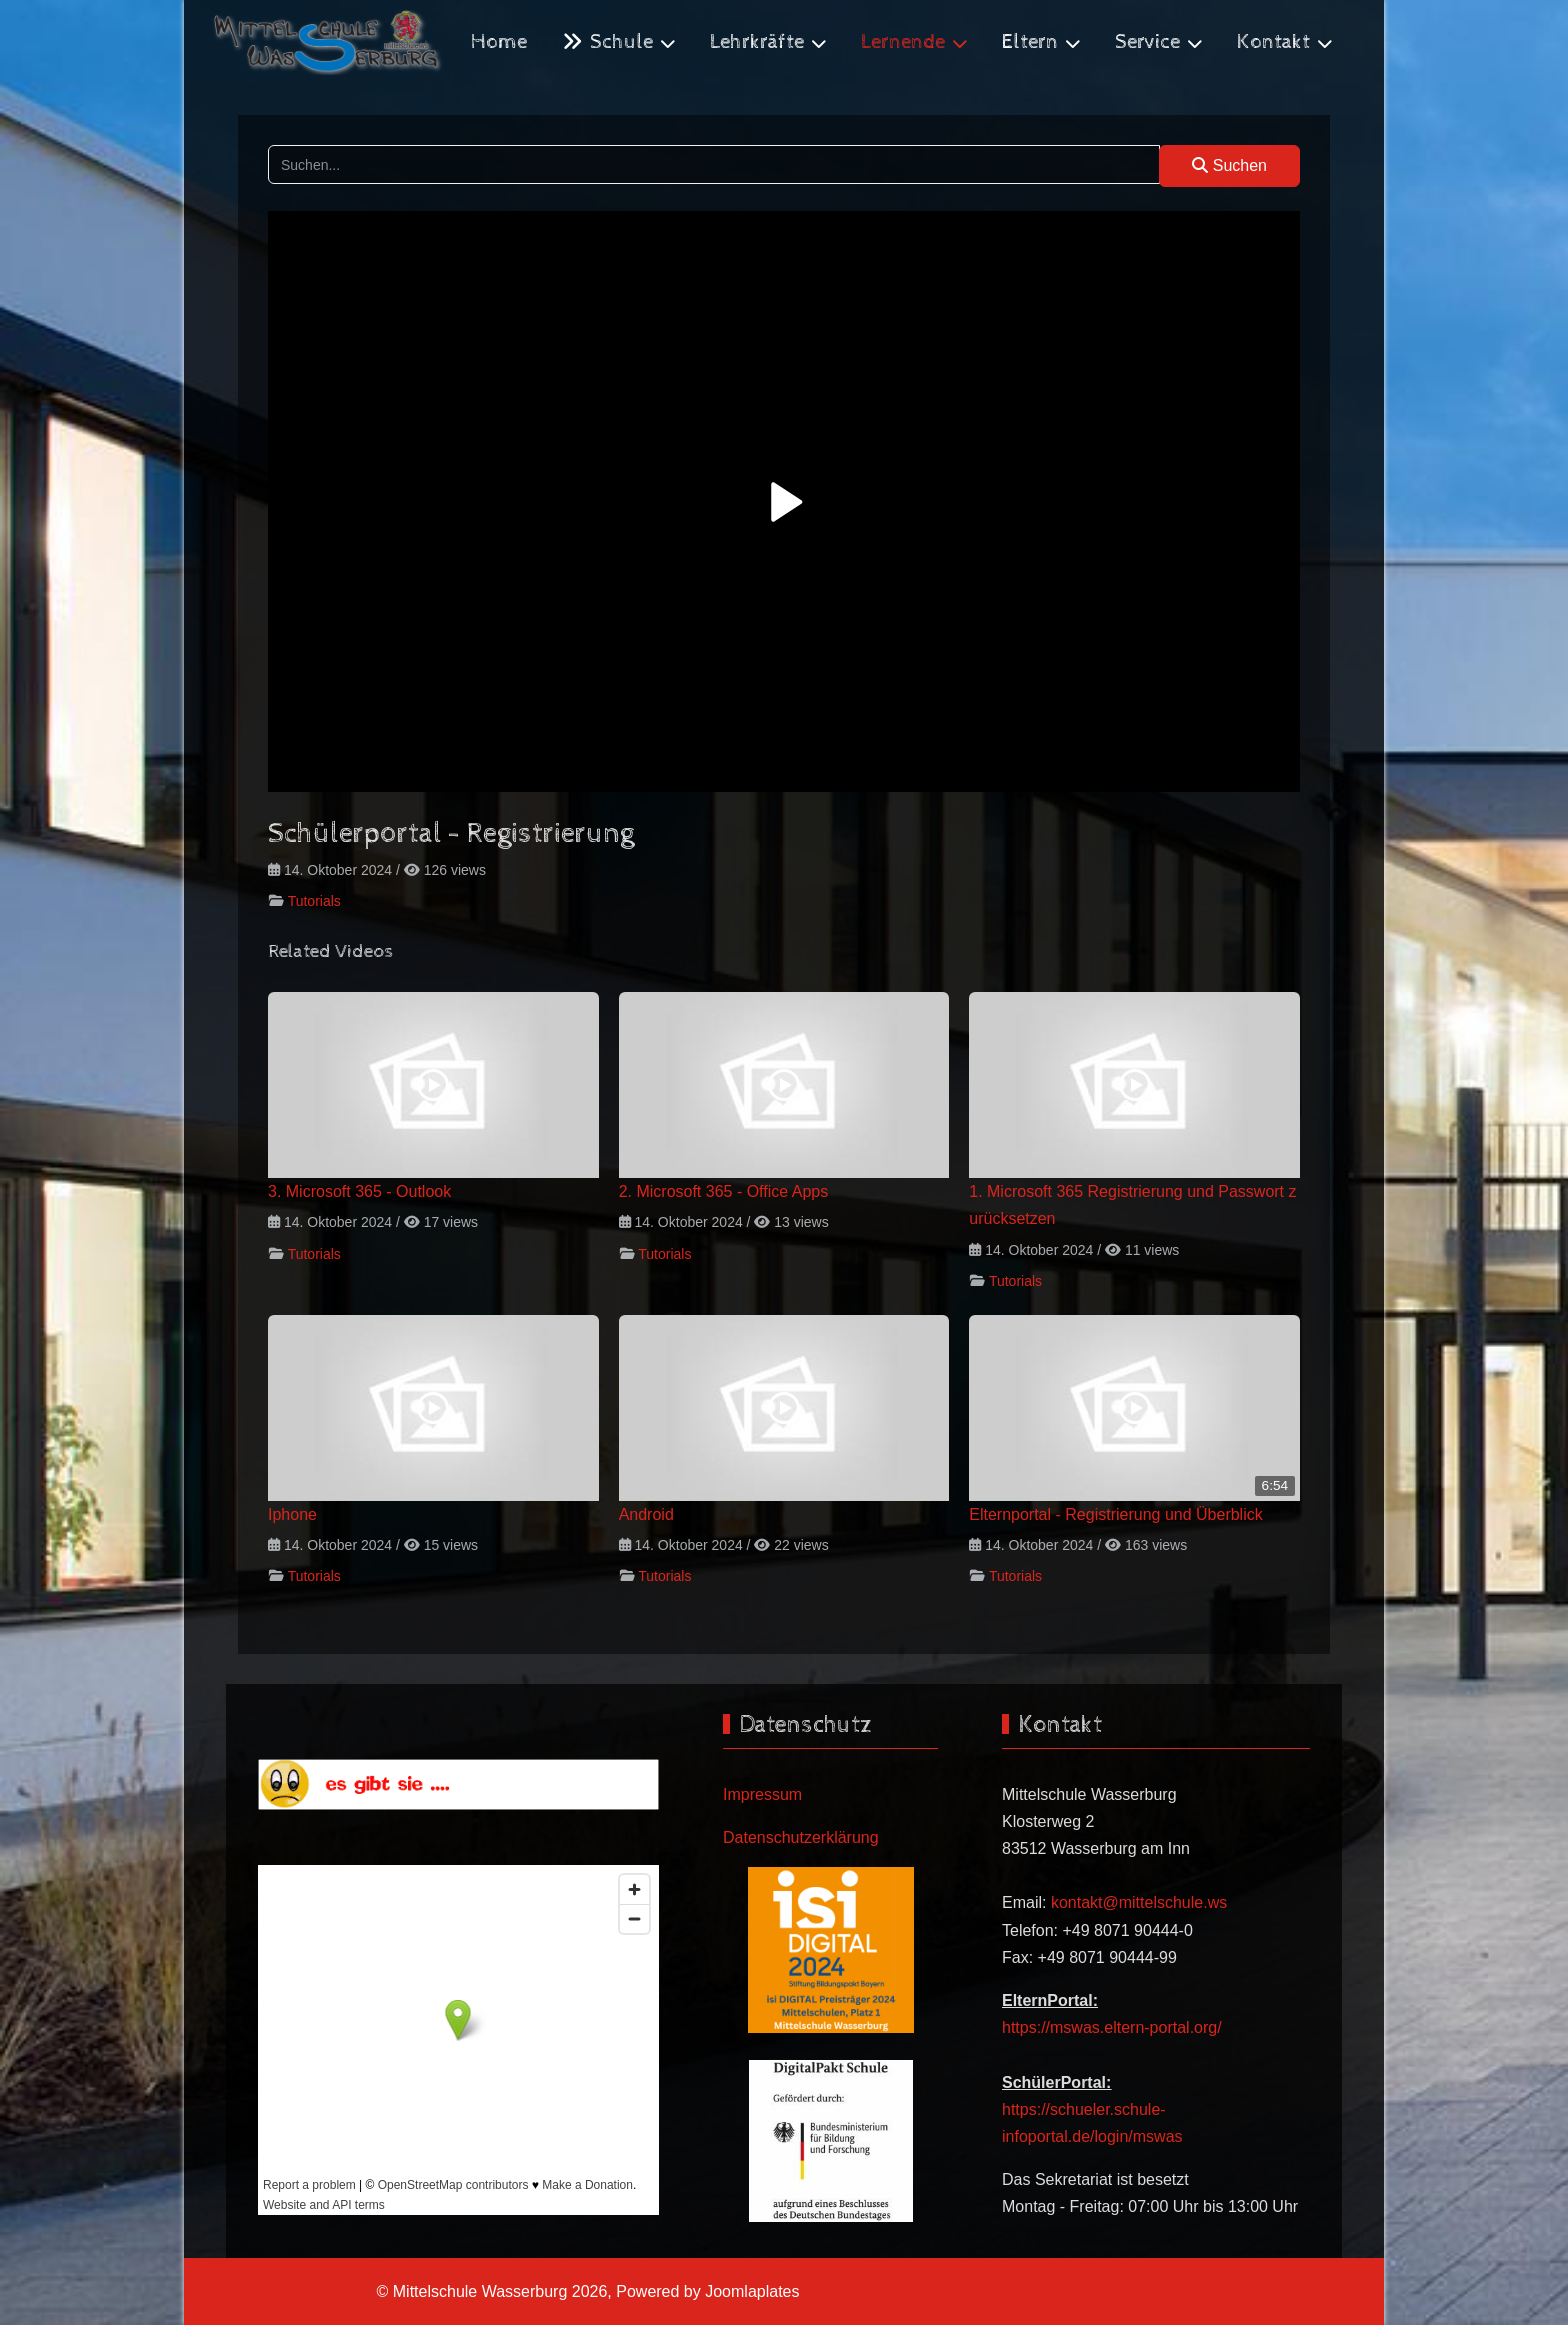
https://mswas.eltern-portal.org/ (1112, 2027)
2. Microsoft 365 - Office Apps (724, 1191)
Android (646, 1514)
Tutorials (314, 901)
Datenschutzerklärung (801, 1837)
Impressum (762, 1794)
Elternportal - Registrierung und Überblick (1115, 1514)
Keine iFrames (458, 2040)
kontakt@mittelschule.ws (1139, 1902)
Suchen (1229, 165)
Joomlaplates (752, 2291)
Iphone (292, 1514)
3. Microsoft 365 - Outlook (359, 1191)
